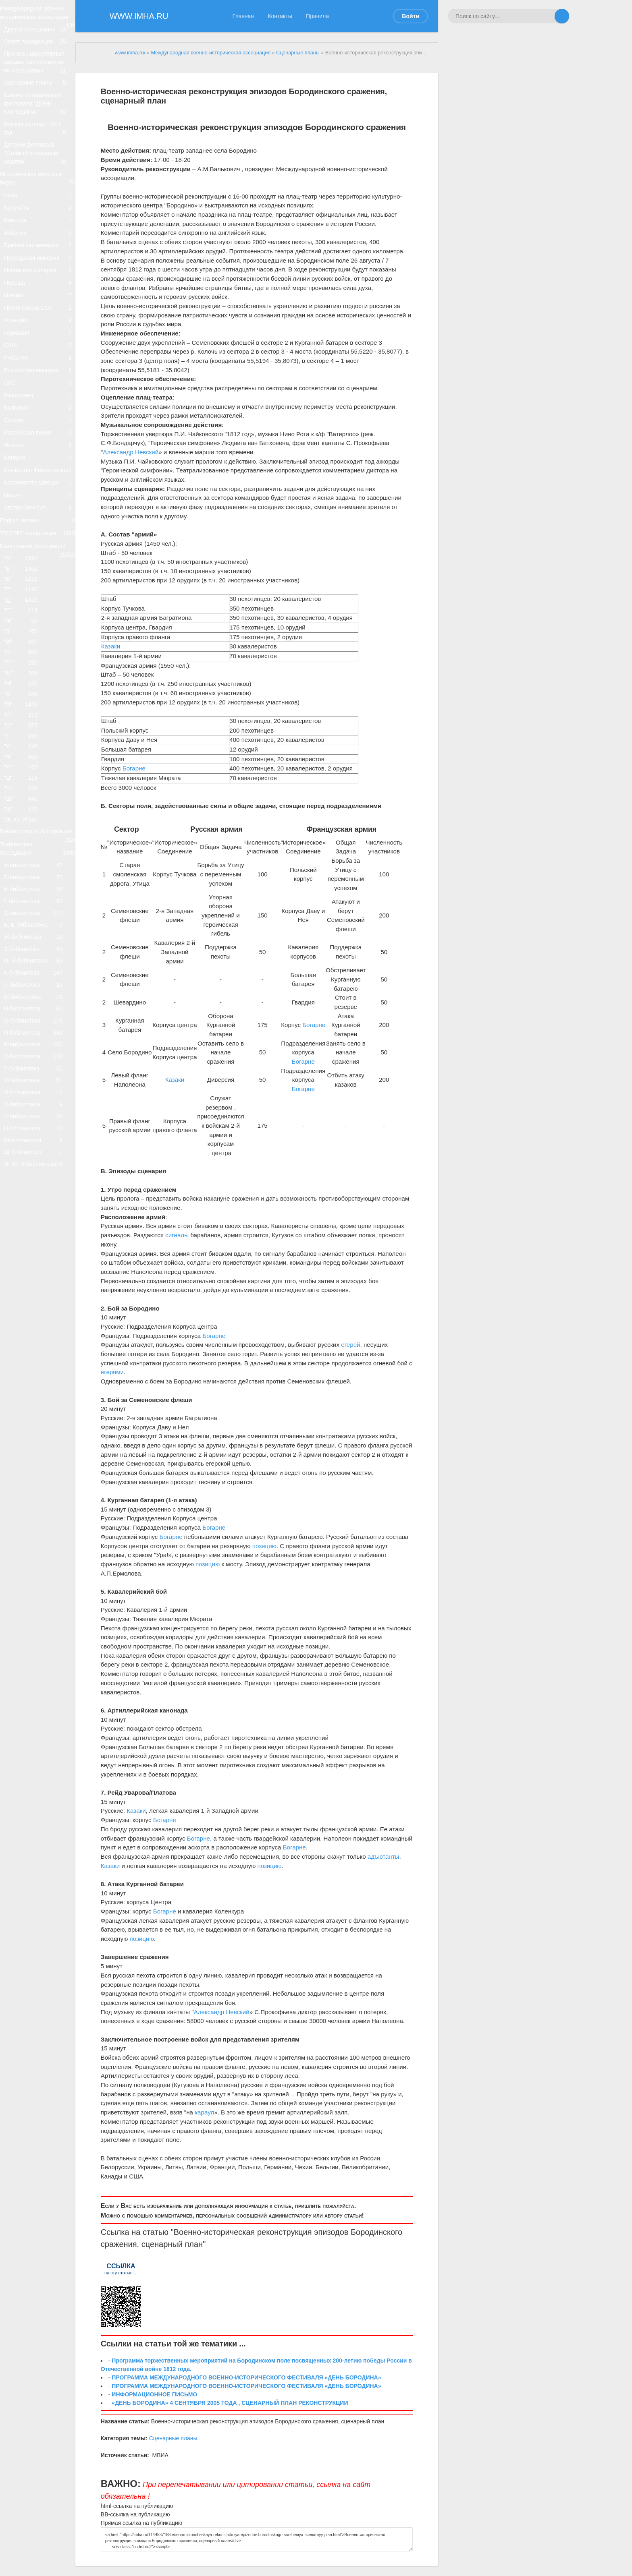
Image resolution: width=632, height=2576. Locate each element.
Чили (39, 249)
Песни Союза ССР (39, 402)
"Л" (25, 884)
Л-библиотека (37, 1317)
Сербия (39, 555)
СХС (39, 504)
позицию (264, 1546)
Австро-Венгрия (39, 682)
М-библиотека (37, 1333)
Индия (39, 665)
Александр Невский (130, 452)
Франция (39, 419)
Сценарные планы (39, 113)
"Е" (25, 817)
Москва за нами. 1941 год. (39, 168)
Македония (39, 521)
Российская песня (39, 571)
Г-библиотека (37, 1202)
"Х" (25, 1019)
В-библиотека (37, 1185)
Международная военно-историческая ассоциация (37, 19)
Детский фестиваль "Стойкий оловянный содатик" (39, 198)
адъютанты (383, 1856)
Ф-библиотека (37, 1465)
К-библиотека (37, 1300)
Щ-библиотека (37, 1547)
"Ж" (25, 830)
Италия (39, 385)
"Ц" (25, 1032)
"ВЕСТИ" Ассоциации (37, 720)
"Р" (25, 951)
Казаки (110, 646)
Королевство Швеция (39, 648)
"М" (25, 898)
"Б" (25, 763)
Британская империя (39, 317)
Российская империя (39, 486)
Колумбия (39, 266)
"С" (25, 965)
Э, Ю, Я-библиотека (37, 1563)
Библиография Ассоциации (37, 1106)
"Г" (25, 790)
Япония (39, 588)
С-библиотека (37, 1415)
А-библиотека (37, 1153)
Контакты (280, 16)
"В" (25, 776)
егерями (112, 1372)
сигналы (177, 1235)
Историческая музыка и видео (37, 228)
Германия (39, 436)
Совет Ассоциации (39, 62)
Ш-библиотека (37, 1530)
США (39, 453)
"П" (25, 938)
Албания (39, 300)
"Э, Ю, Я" (25, 1086)
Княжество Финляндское (39, 627)
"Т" (25, 978)
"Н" (25, 911)
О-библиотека (37, 1366)
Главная (243, 16)
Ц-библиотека (37, 1514)
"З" (25, 844)
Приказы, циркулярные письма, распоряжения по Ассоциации (39, 87)
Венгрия (39, 606)
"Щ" (25, 1072)
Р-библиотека (37, 1399)
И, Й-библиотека (37, 1284)
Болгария (39, 538)
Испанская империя (39, 351)
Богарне (134, 768)
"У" (25, 992)
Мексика (39, 283)
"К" (25, 871)
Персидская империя (39, 334)
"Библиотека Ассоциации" (37, 1132)
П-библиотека (37, 1383)
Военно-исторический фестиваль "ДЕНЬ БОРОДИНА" (39, 138)
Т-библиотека (37, 1432)
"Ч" (25, 1046)
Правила (317, 16)
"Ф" (25, 1005)
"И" (25, 857)
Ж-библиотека (37, 1251)
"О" (25, 924)
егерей (350, 1344)
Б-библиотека (37, 1169)
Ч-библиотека (37, 1497)
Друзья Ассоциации (39, 45)
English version (37, 699)
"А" (25, 749)
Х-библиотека (37, 1481)
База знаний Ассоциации (37, 737)
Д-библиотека (37, 1218)
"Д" (25, 803)
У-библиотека (37, 1448)
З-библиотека (37, 1267)
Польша (39, 368)
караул (204, 2112)
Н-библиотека (37, 1350)
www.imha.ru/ (130, 53)
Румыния (39, 470)
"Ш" (25, 1059)
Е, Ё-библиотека (37, 1235)
